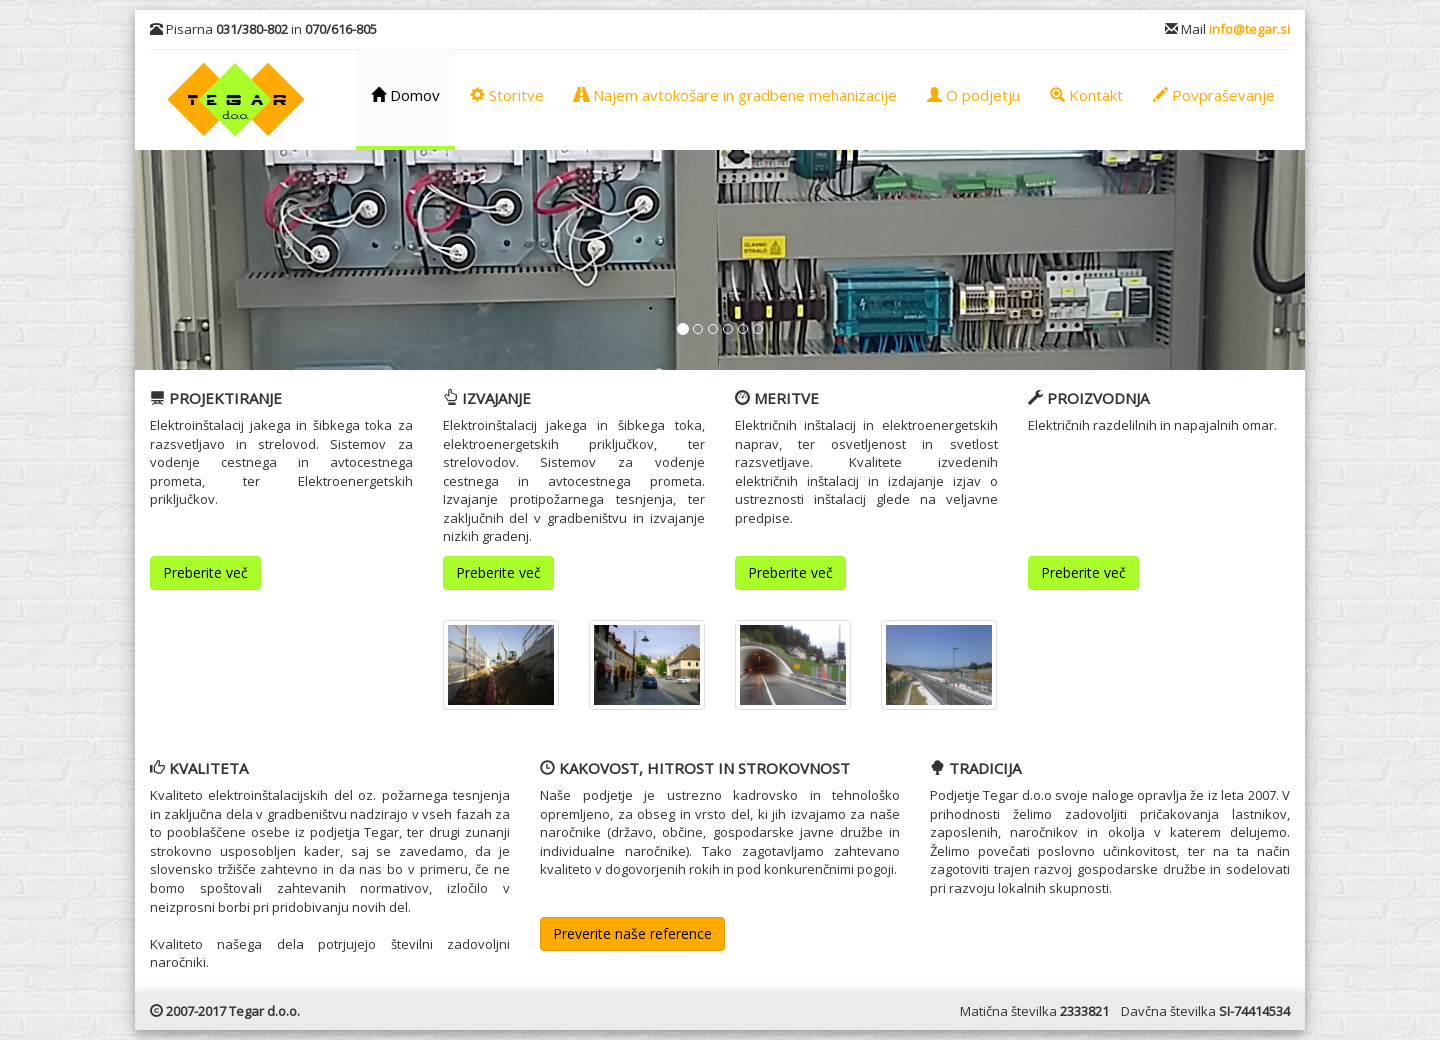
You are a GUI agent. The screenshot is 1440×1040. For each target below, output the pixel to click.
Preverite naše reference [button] (632, 933)
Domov (405, 95)
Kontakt (1086, 95)
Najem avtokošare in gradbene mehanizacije (735, 95)
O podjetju (973, 95)
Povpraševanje (1214, 95)
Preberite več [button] (205, 572)
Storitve (507, 95)
